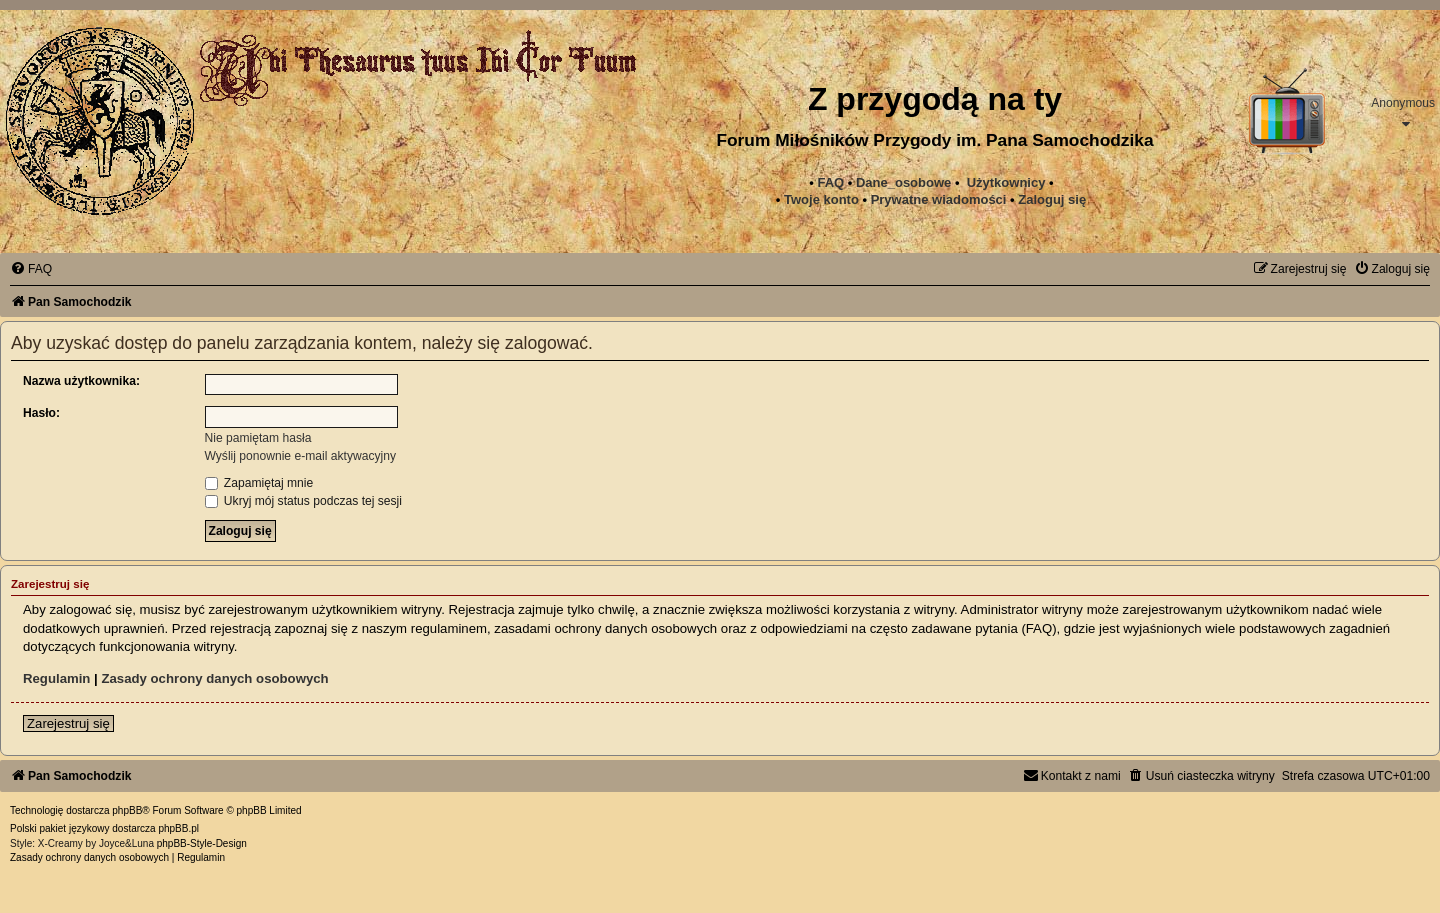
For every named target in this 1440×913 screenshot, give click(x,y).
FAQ (830, 182)
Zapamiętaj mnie (259, 483)
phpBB (127, 810)
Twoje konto (821, 199)
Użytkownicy (1006, 182)
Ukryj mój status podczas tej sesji (303, 501)
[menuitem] (939, 200)
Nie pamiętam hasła (258, 438)
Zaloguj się (1052, 199)
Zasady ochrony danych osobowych (214, 678)
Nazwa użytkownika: (81, 381)
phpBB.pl (178, 828)
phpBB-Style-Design (202, 843)
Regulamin (56, 678)
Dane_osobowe (903, 182)
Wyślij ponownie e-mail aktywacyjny (300, 456)
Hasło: (41, 413)
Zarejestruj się (68, 723)
